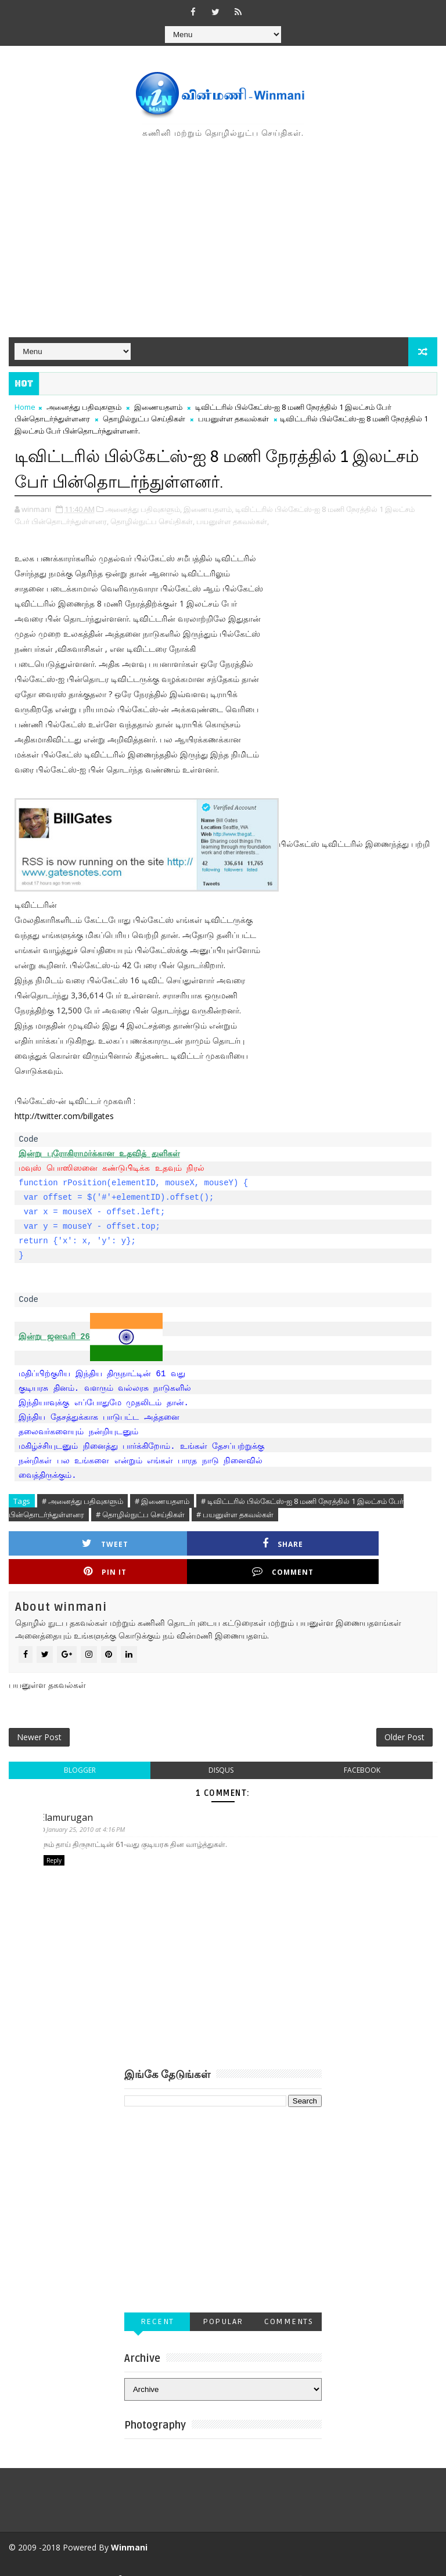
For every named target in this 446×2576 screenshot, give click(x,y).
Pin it (283, 1542)
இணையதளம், (208, 508)
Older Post (404, 1713)
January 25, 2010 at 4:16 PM (90, 1807)
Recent (157, 2301)
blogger (80, 1748)
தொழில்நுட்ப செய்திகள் (144, 418)
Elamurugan (70, 1795)
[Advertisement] (223, 238)
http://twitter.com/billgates (64, 1114)
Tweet (69, 1542)
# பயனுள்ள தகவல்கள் (235, 1512)
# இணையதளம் (162, 1500)
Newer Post (39, 1713)
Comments (288, 2301)
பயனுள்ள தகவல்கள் (233, 418)
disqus (220, 1748)
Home (25, 407)
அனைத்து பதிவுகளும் (83, 407)
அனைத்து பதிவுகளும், (143, 508)
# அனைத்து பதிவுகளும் (82, 1500)
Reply (54, 1839)
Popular (223, 2301)
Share (176, 1542)
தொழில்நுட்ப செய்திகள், (152, 520)
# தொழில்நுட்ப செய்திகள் (140, 1512)
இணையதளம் (158, 407)
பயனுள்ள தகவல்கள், (232, 520)
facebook (362, 1748)
